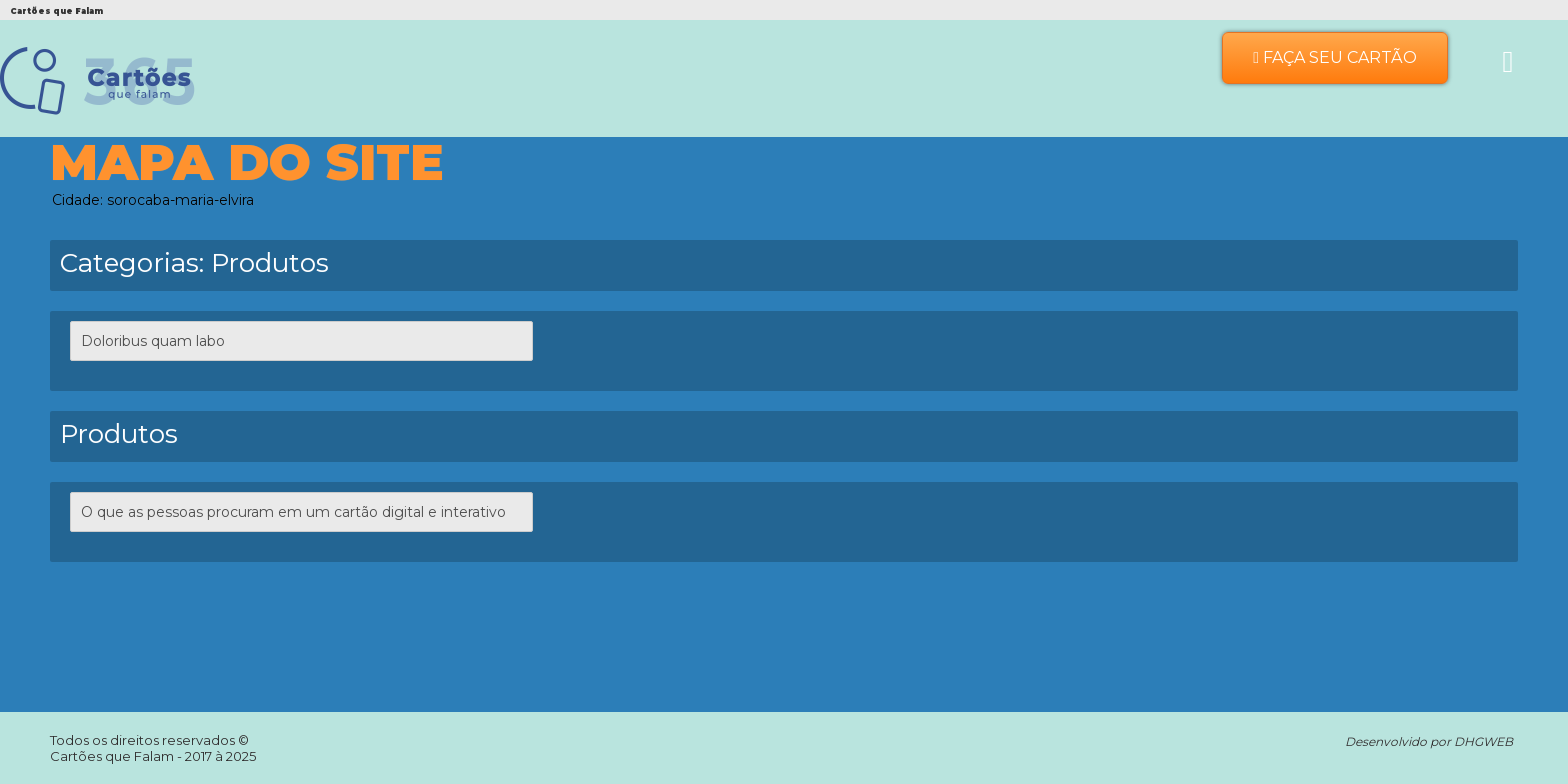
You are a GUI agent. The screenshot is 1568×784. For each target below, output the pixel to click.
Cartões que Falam (113, 756)
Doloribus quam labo (153, 341)
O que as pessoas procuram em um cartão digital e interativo (293, 512)
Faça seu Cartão (1335, 57)
